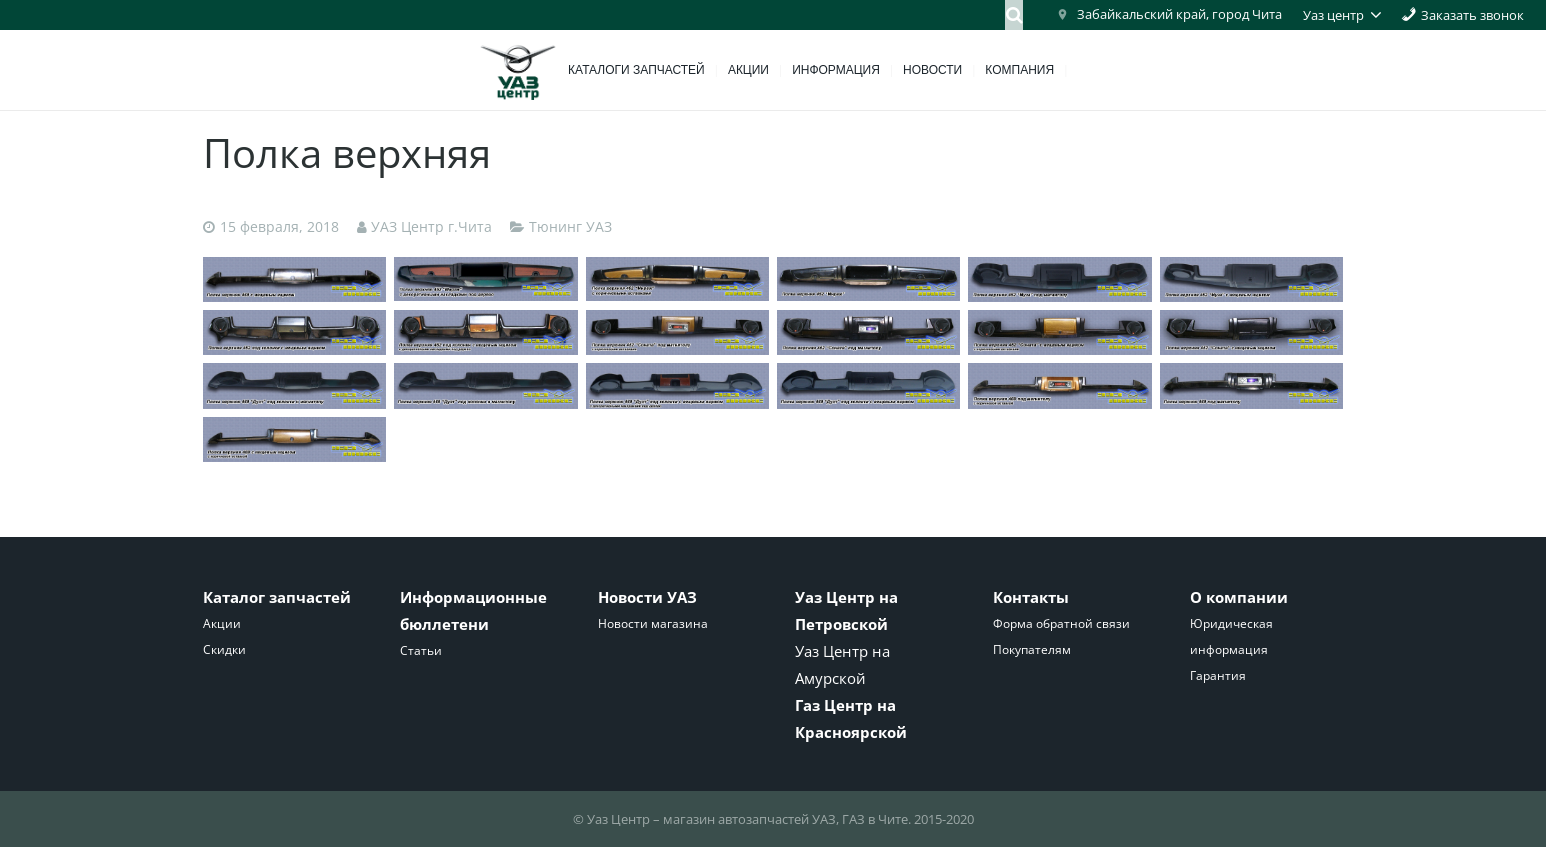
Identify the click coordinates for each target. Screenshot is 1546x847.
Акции (222, 623)
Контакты (1031, 597)
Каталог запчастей (277, 597)
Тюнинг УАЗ (570, 227)
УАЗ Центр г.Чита (431, 227)
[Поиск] (1014, 15)
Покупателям (1032, 649)
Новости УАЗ (647, 597)
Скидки (224, 649)
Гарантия (1218, 675)
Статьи (421, 650)
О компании (1239, 597)
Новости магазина (653, 623)
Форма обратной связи (1061, 623)
